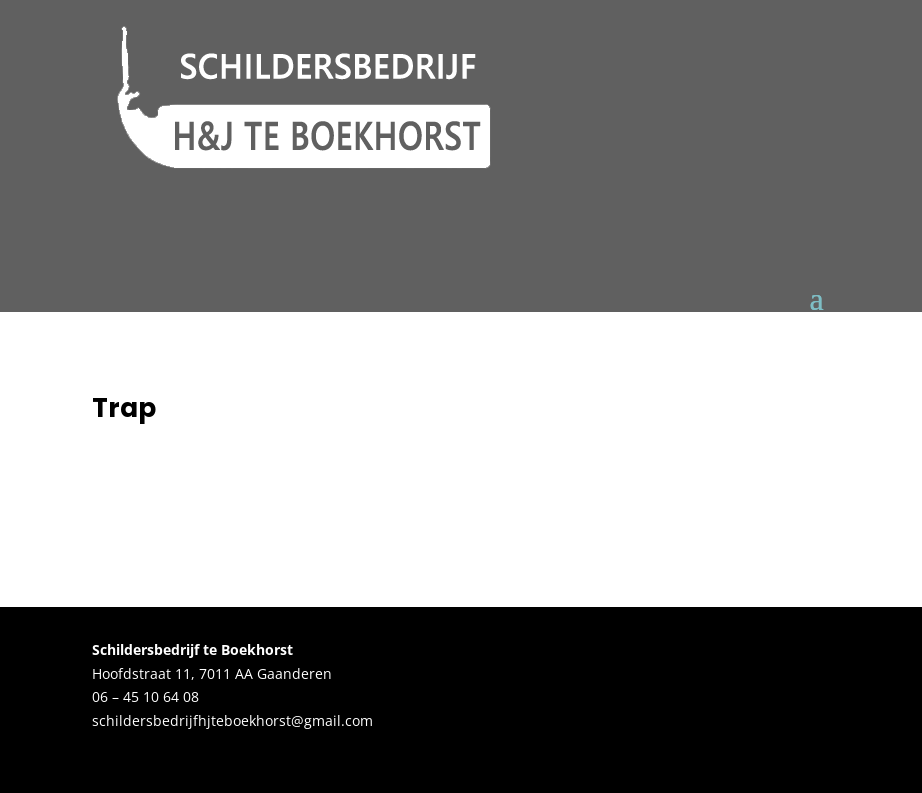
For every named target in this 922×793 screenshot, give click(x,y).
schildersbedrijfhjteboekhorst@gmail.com (232, 720)
